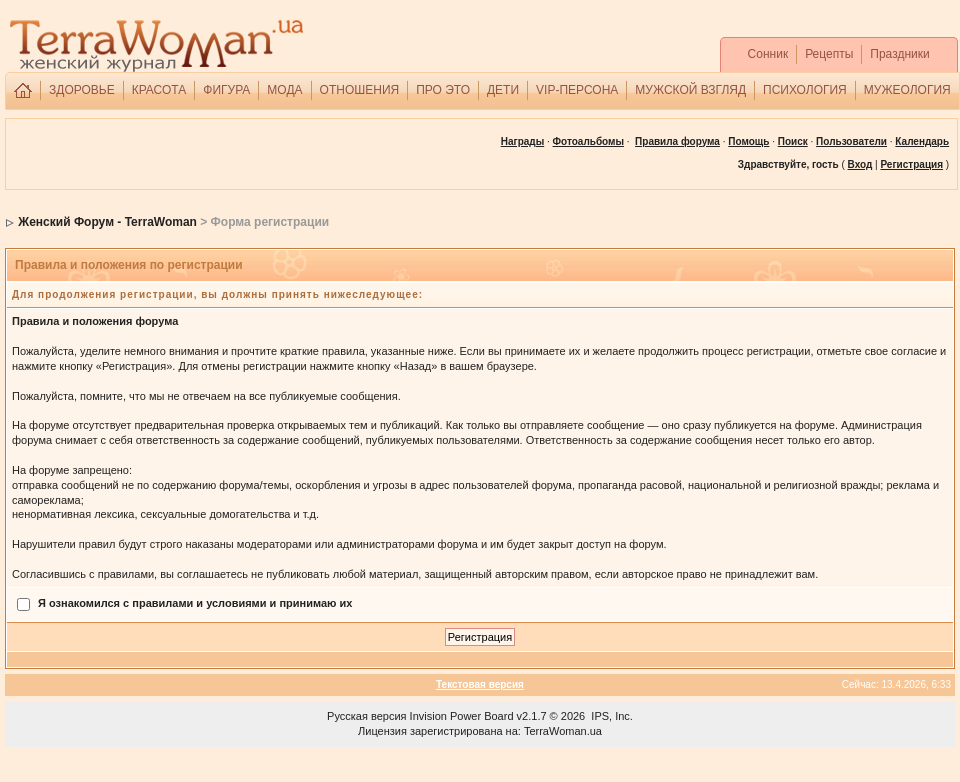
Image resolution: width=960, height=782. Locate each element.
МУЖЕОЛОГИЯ (907, 90)
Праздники (899, 54)
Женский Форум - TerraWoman (107, 222)
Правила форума (677, 141)
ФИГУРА (226, 90)
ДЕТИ (503, 90)
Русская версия (366, 716)
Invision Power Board (462, 716)
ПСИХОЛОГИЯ (805, 90)
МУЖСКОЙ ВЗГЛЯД (690, 90)
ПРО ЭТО (443, 90)
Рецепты (829, 54)
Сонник (768, 54)
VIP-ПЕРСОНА (577, 90)
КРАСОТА (159, 90)
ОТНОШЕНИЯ (360, 90)
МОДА (284, 90)
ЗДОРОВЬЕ (82, 90)
